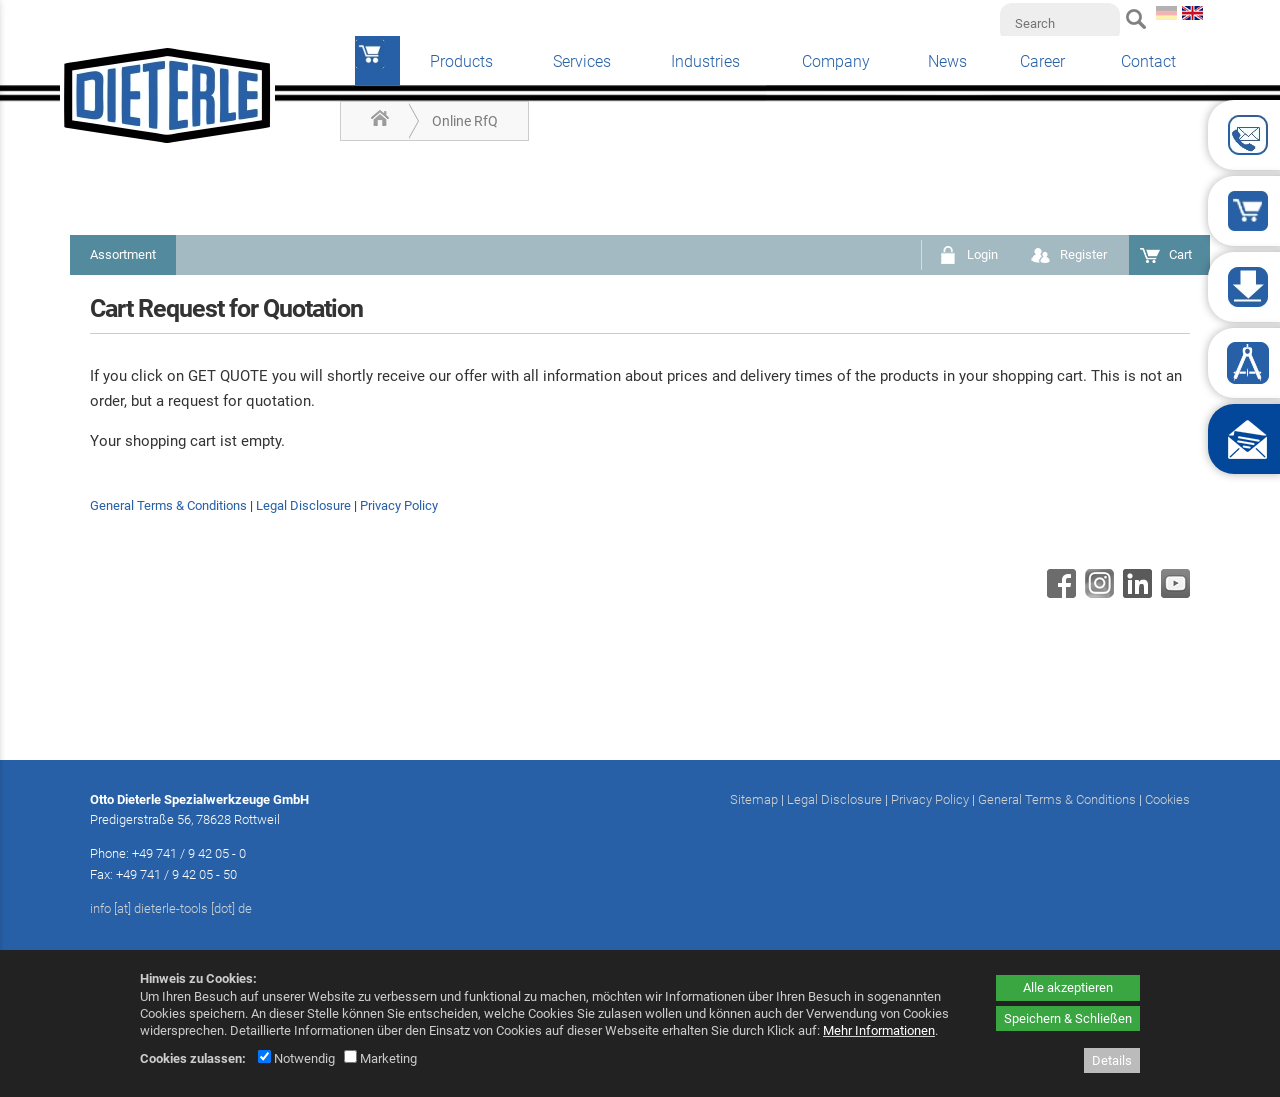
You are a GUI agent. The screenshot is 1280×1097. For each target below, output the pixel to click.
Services (582, 61)
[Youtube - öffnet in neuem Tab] (1173, 593)
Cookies (1167, 799)
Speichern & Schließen (1068, 1018)
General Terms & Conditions (168, 505)
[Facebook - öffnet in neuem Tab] (1059, 593)
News (947, 61)
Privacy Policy (399, 505)
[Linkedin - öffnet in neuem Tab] (1135, 593)
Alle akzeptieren (1068, 987)
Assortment (123, 254)
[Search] (1060, 23)
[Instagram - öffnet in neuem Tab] (1097, 593)
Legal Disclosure (303, 505)
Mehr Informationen (879, 1030)
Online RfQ (465, 121)
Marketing (380, 1058)
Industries (705, 61)
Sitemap (754, 799)
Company (836, 61)
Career (1042, 61)
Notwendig (296, 1058)
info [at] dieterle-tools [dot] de (171, 908)
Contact (1148, 61)
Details (1112, 1060)
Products (461, 61)
